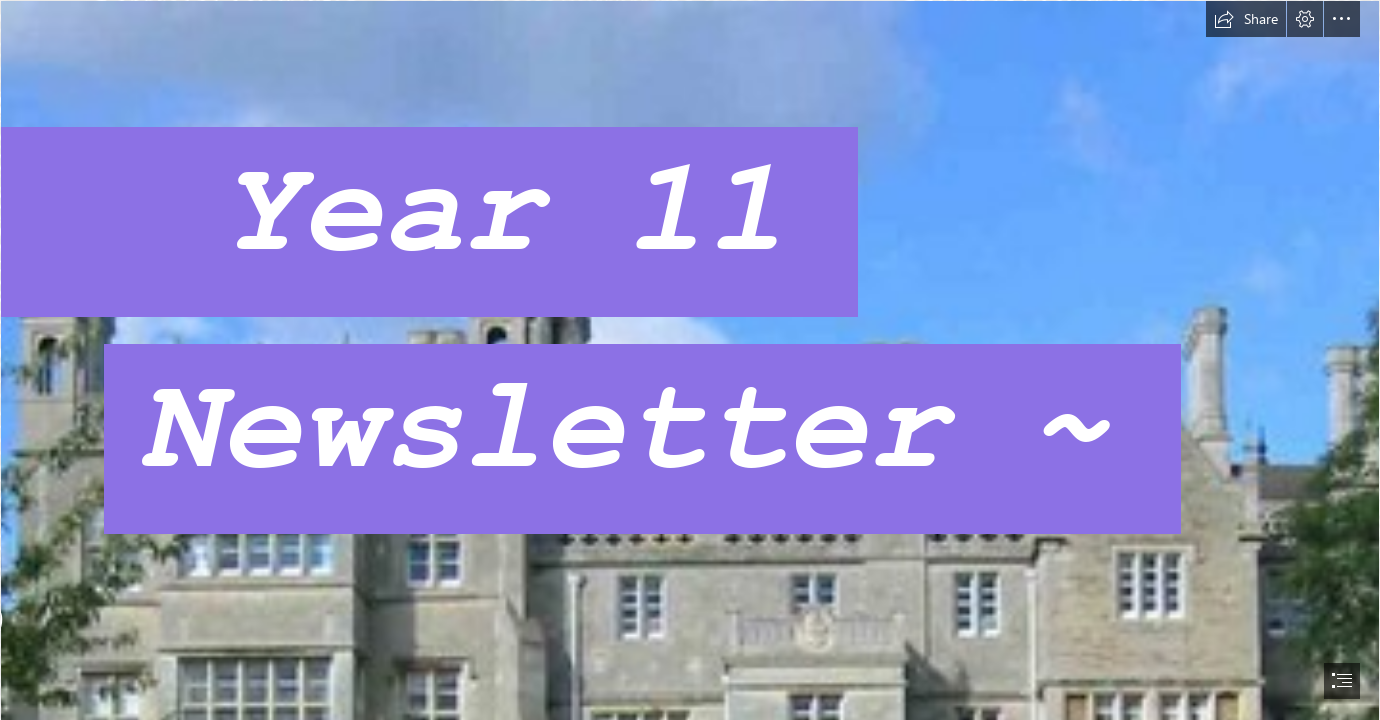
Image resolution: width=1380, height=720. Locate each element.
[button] (1246, 19)
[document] (690, 360)
